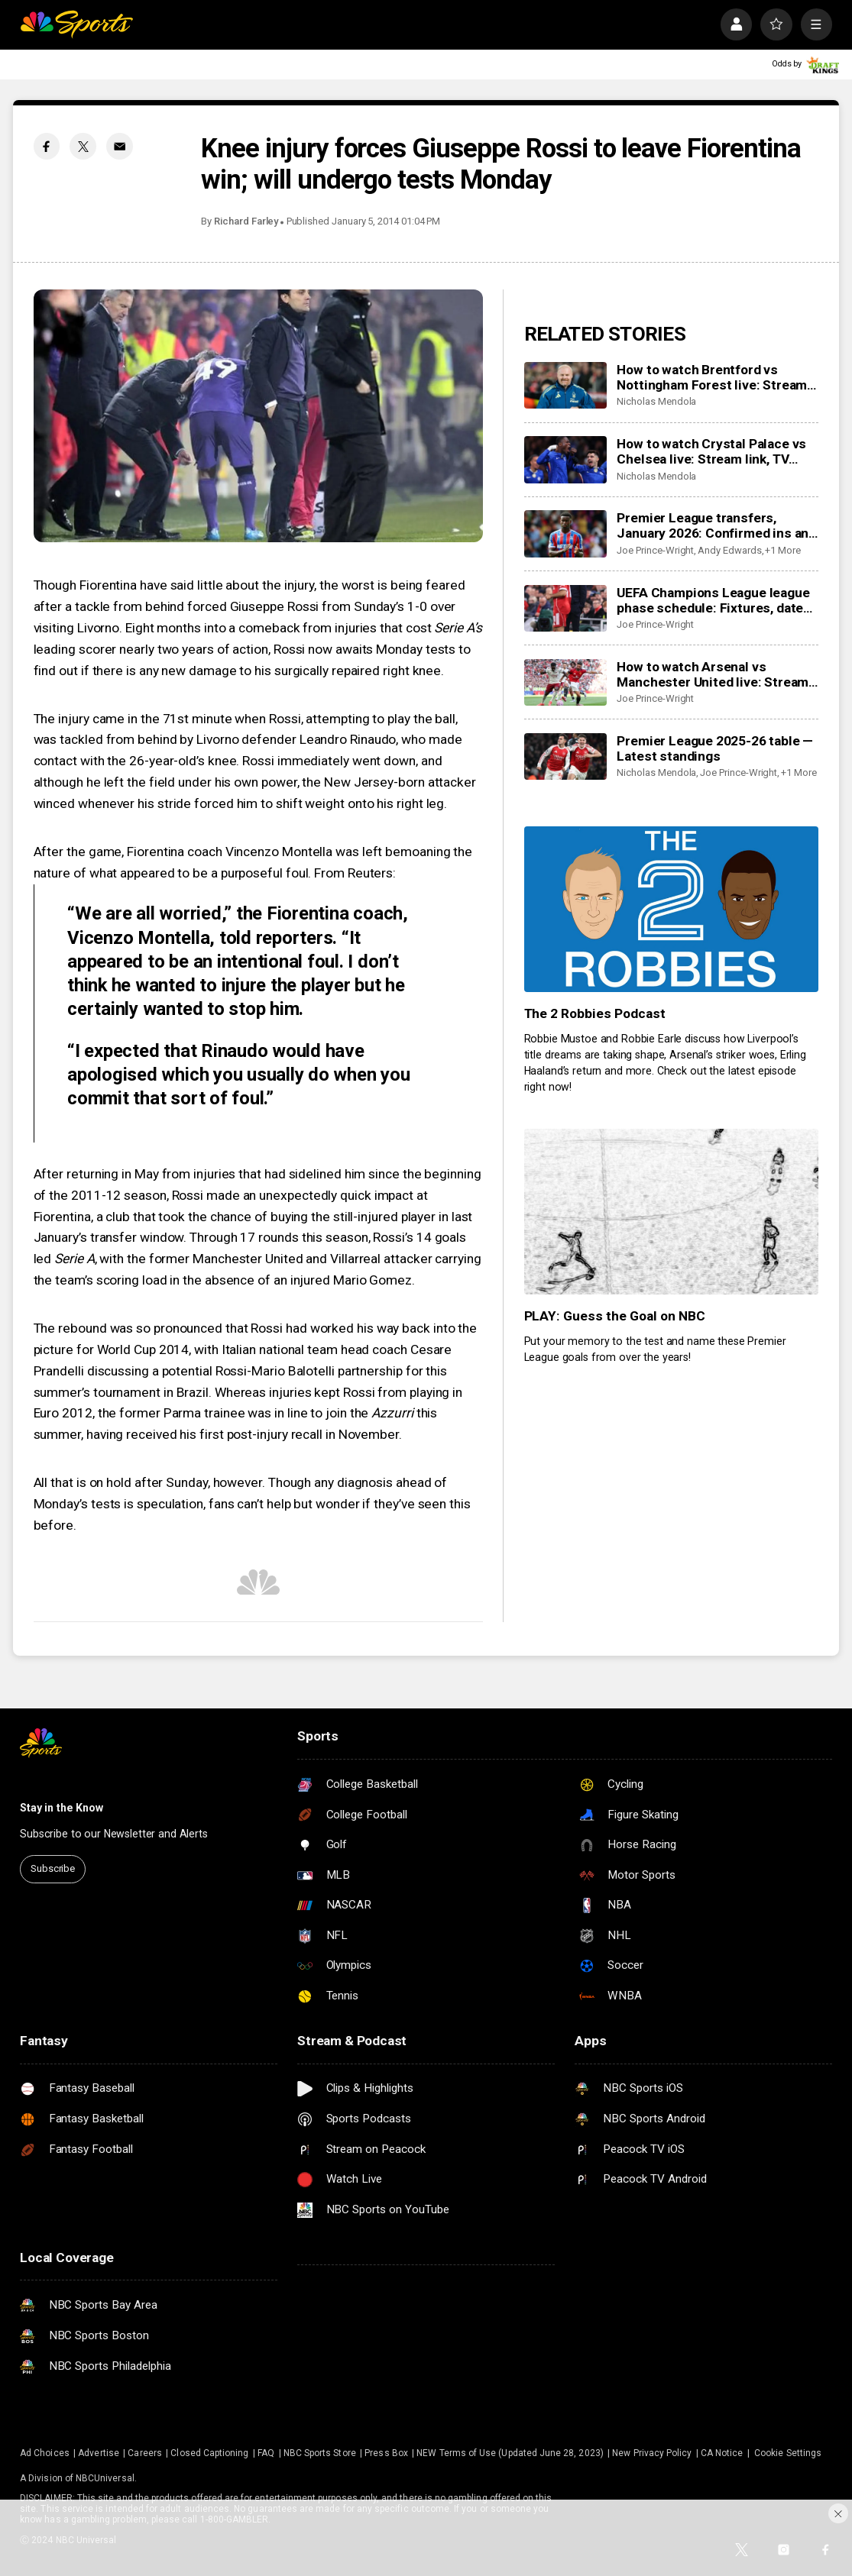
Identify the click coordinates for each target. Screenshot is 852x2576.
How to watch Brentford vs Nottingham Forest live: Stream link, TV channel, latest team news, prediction (712, 377)
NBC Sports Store (319, 2453)
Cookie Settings (787, 2453)
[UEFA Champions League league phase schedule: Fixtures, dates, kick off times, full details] (565, 608)
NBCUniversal (105, 2478)
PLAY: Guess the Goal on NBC (615, 1316)
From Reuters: (355, 873)
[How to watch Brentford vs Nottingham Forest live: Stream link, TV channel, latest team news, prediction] (565, 385)
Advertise (98, 2453)
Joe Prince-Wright (655, 550)
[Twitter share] (83, 146)
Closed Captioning (209, 2453)
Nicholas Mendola (656, 401)
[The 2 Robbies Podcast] (671, 909)
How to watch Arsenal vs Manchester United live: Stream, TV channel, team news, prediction (714, 674)
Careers (144, 2453)
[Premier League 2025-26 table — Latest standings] (565, 756)
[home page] (76, 24)
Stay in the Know (61, 1808)
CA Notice (722, 2453)
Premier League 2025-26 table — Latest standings (715, 748)
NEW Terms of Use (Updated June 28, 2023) (509, 2453)
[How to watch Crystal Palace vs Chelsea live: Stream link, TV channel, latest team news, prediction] (565, 459)
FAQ (266, 2453)
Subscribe (53, 1868)
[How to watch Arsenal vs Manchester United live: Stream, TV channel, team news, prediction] (565, 682)
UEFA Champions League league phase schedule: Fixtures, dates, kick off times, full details (715, 600)
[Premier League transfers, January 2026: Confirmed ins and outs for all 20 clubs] (565, 533)
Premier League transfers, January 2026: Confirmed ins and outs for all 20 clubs (716, 525)
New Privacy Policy (652, 2453)
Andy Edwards (729, 550)
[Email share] (119, 146)
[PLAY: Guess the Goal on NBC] (671, 1211)
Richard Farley (246, 221)
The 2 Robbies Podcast (595, 1013)
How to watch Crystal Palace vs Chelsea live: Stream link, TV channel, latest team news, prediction (711, 451)
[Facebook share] (47, 146)
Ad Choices (45, 2453)
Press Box (386, 2453)
